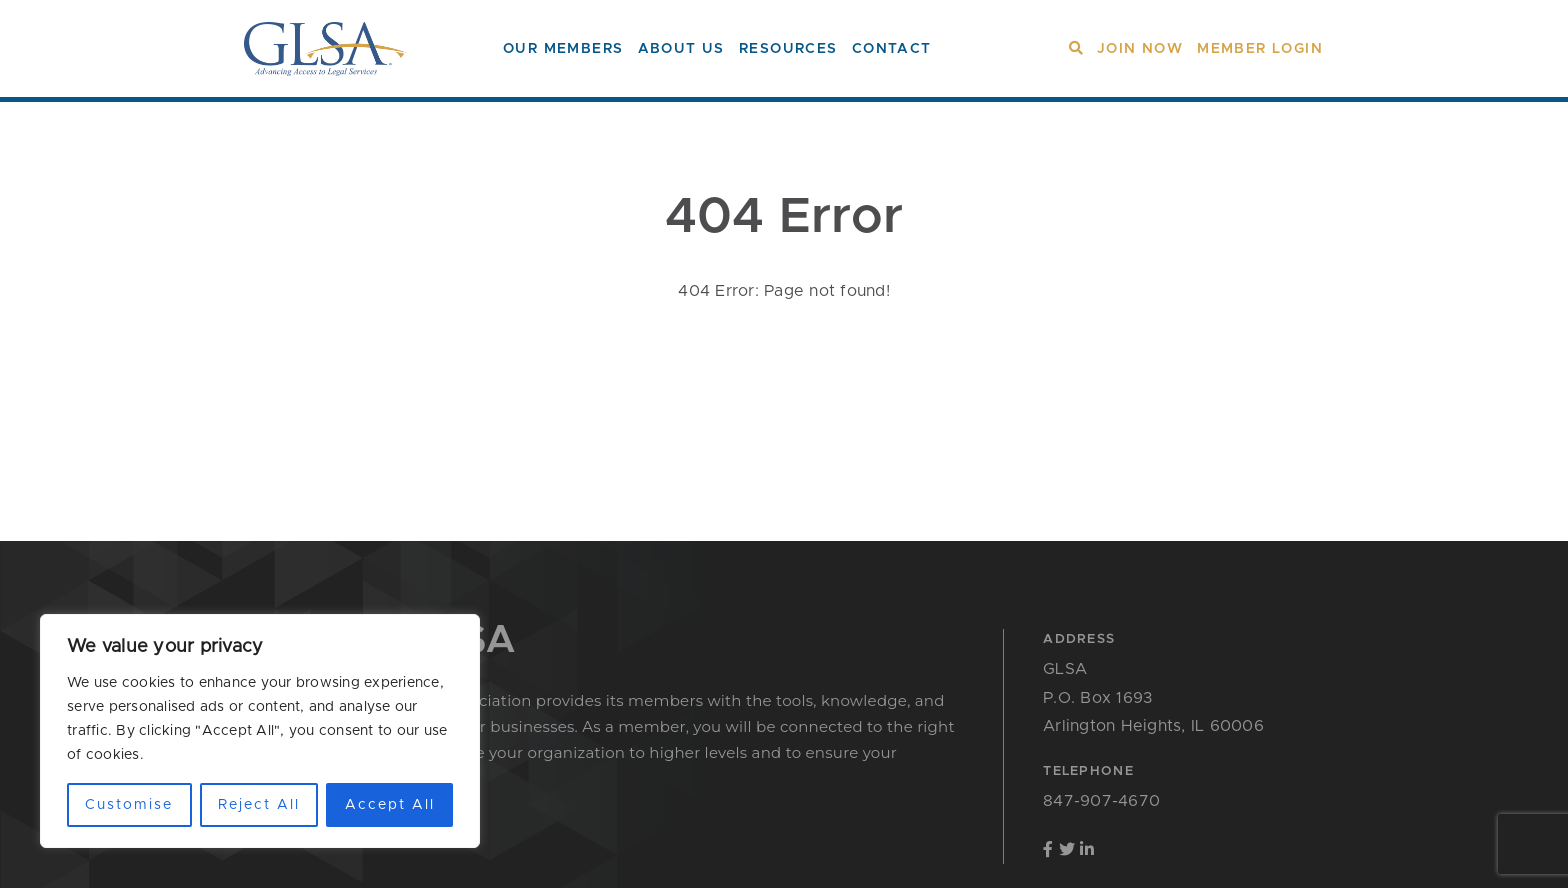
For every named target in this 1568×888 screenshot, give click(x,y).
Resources (788, 49)
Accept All (390, 805)
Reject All (259, 805)
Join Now (1140, 49)
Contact (892, 49)
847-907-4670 (1101, 801)
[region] (260, 731)
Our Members (563, 49)
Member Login (1260, 49)
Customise (129, 805)
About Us (681, 49)
